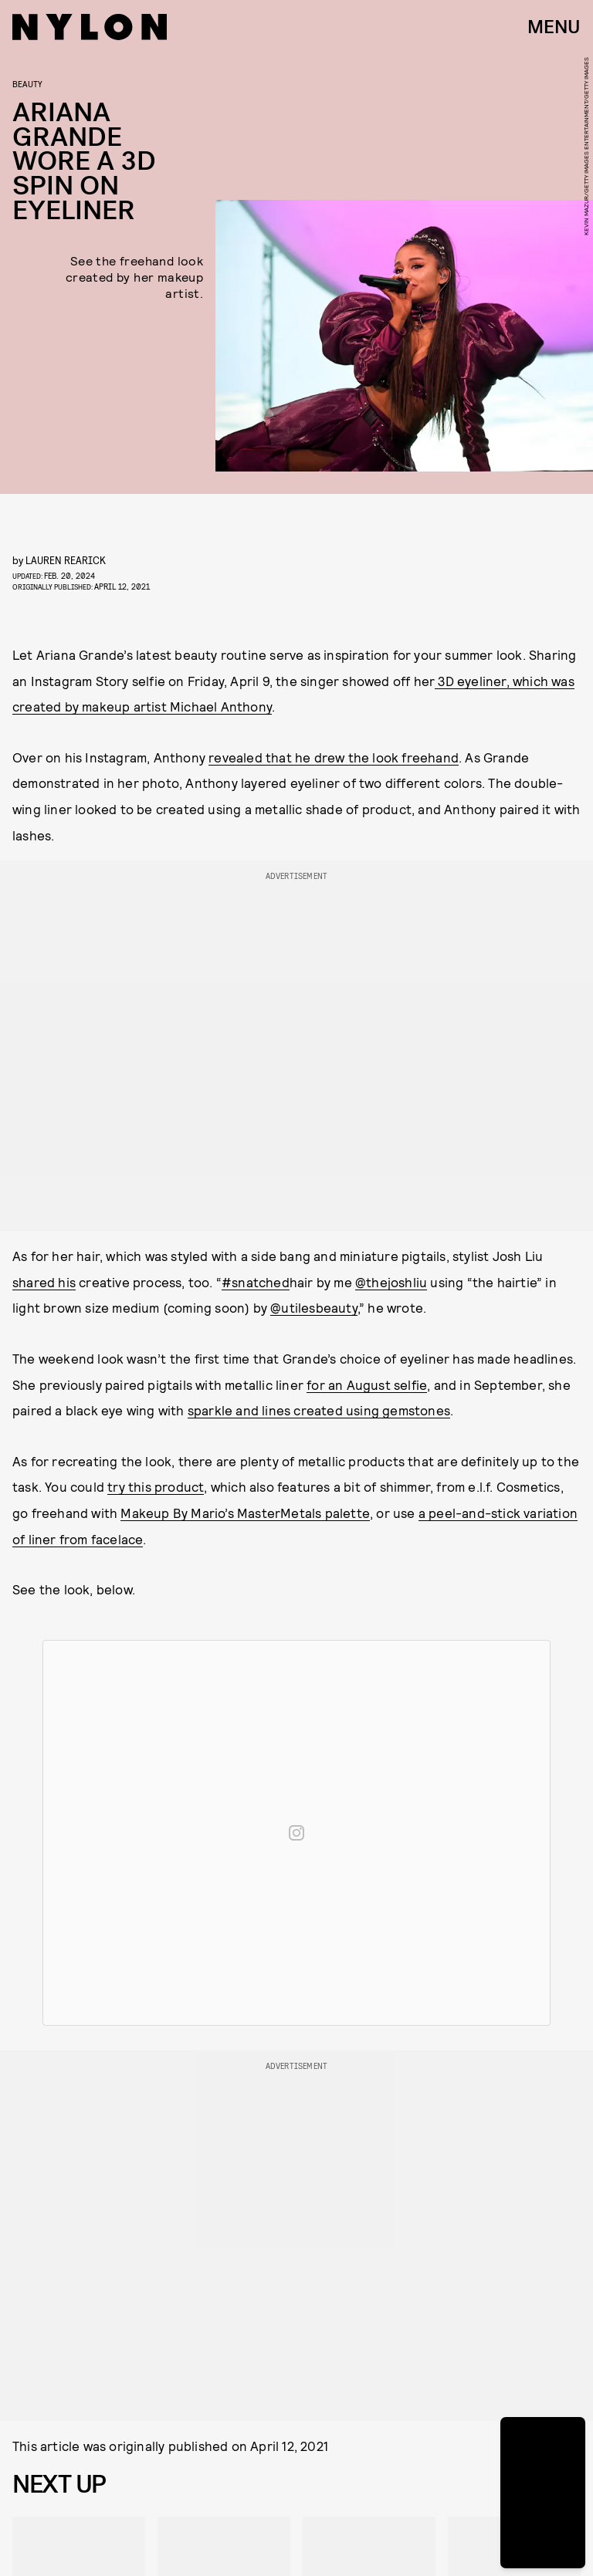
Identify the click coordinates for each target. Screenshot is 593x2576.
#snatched (256, 1282)
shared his (44, 1282)
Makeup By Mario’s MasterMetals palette (245, 1512)
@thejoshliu (391, 1282)
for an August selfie (367, 1384)
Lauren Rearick (65, 559)
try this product (155, 1486)
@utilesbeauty (313, 1307)
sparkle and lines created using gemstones (319, 1410)
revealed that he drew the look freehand (333, 757)
